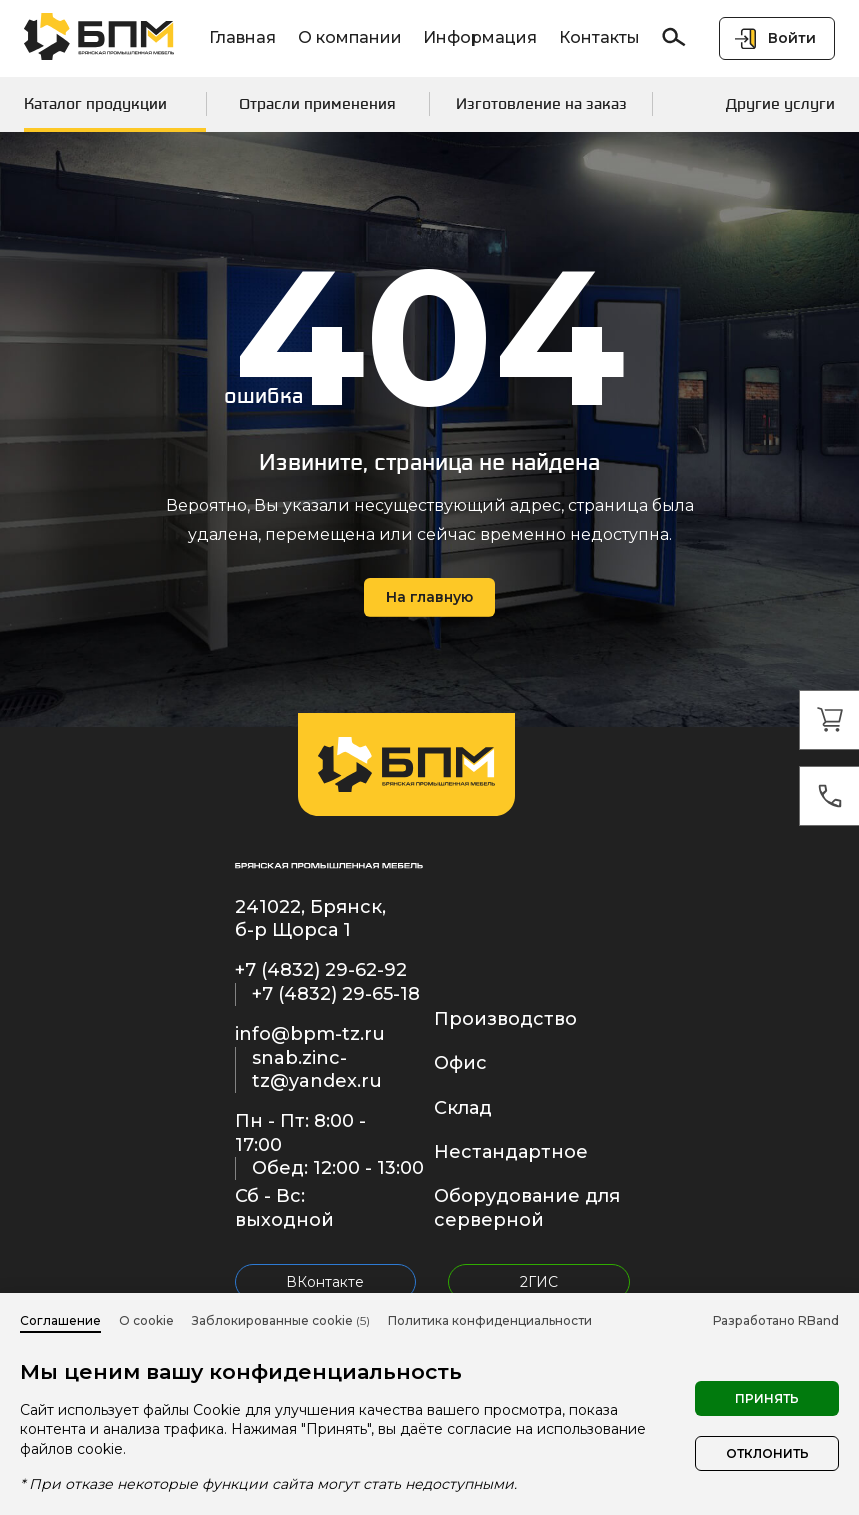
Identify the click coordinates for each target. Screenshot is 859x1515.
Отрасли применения (317, 103)
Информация (480, 37)
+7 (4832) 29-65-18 (336, 994)
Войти (792, 38)
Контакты (599, 37)
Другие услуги (780, 103)
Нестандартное (511, 1152)
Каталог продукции (95, 103)
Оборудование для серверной (527, 1207)
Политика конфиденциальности (490, 1320)
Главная (242, 37)
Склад (463, 1108)
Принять (767, 1398)
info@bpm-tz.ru (310, 1034)
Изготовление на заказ (541, 103)
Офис (460, 1063)
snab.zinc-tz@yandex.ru (317, 1069)
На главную (429, 597)
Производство (505, 1019)
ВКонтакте (325, 1282)
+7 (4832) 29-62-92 (321, 970)
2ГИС (539, 1282)
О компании (350, 37)
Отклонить (767, 1453)
